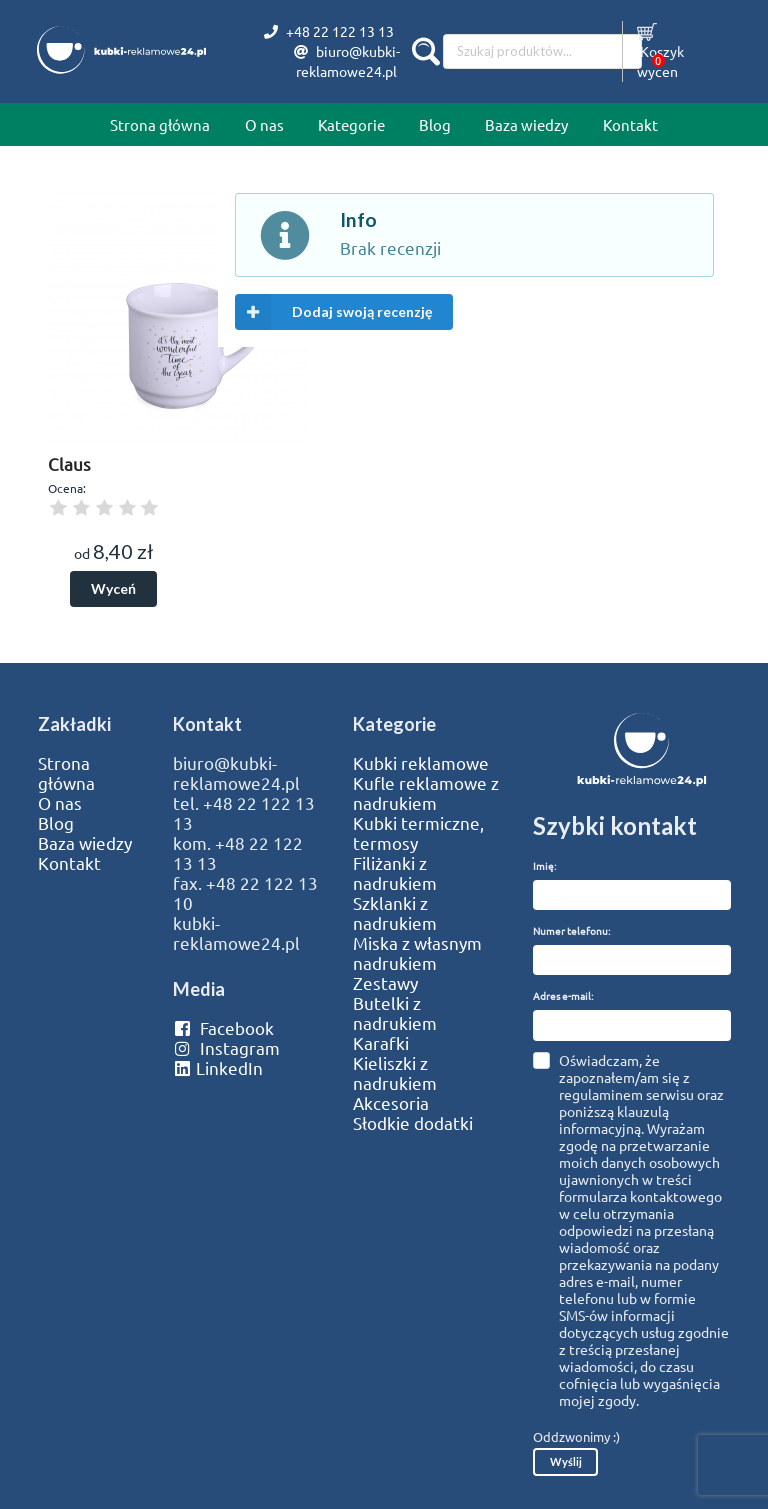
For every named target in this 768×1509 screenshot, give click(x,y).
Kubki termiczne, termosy (418, 833)
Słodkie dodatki (413, 1123)
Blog (435, 124)
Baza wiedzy (526, 124)
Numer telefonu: (571, 930)
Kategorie (351, 124)
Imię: (544, 865)
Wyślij (566, 1461)
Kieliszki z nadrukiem (395, 1073)
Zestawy (385, 983)
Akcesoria (391, 1103)
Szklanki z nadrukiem (395, 913)
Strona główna (160, 124)
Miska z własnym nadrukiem (417, 953)
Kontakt (630, 124)
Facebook (223, 1028)
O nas (264, 124)
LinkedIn (218, 1068)
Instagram (226, 1048)
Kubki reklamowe (421, 763)
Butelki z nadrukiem (395, 1013)
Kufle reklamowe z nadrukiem (426, 793)
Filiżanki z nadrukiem (395, 873)
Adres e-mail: (563, 995)
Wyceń (113, 588)
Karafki (381, 1043)
